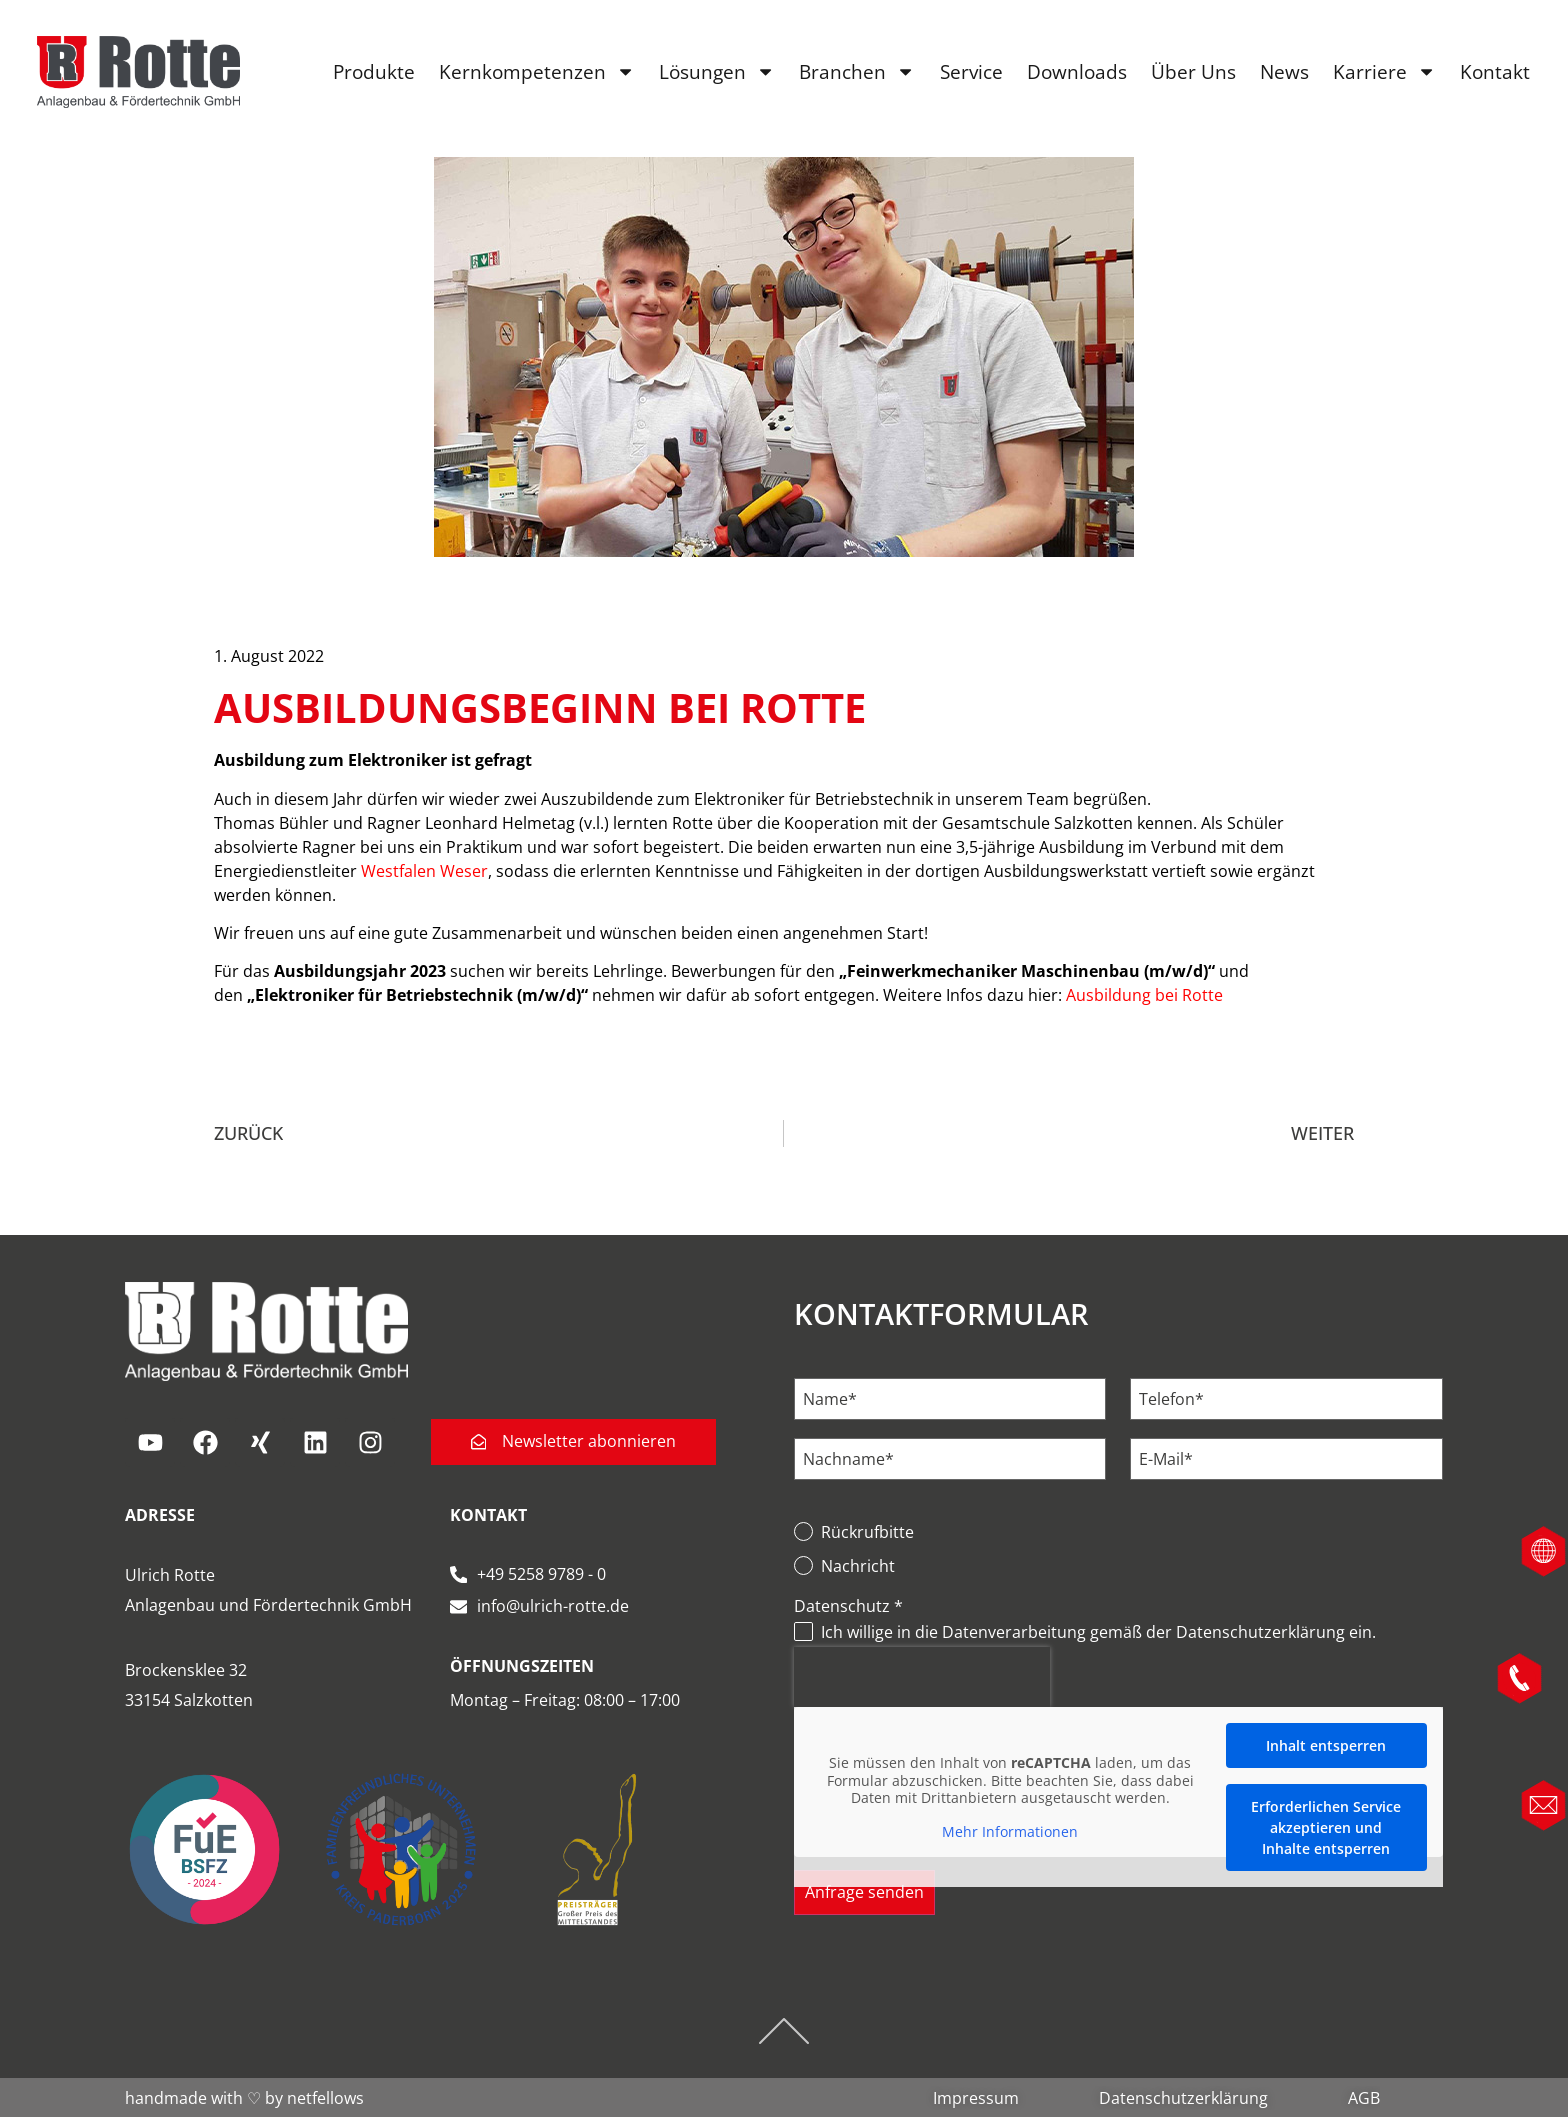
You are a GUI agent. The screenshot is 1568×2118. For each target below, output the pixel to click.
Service (969, 72)
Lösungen (716, 73)
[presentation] (922, 1677)
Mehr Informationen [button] (1010, 1832)
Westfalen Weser (424, 871)
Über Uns (1191, 72)
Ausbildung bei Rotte (1144, 995)
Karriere (1382, 73)
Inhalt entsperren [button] (1326, 1745)
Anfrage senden (864, 1893)
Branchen (856, 73)
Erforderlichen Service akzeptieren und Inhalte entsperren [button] (1326, 1827)
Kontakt (1494, 72)
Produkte (373, 72)
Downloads (1075, 72)
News (1282, 72)
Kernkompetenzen (536, 73)
